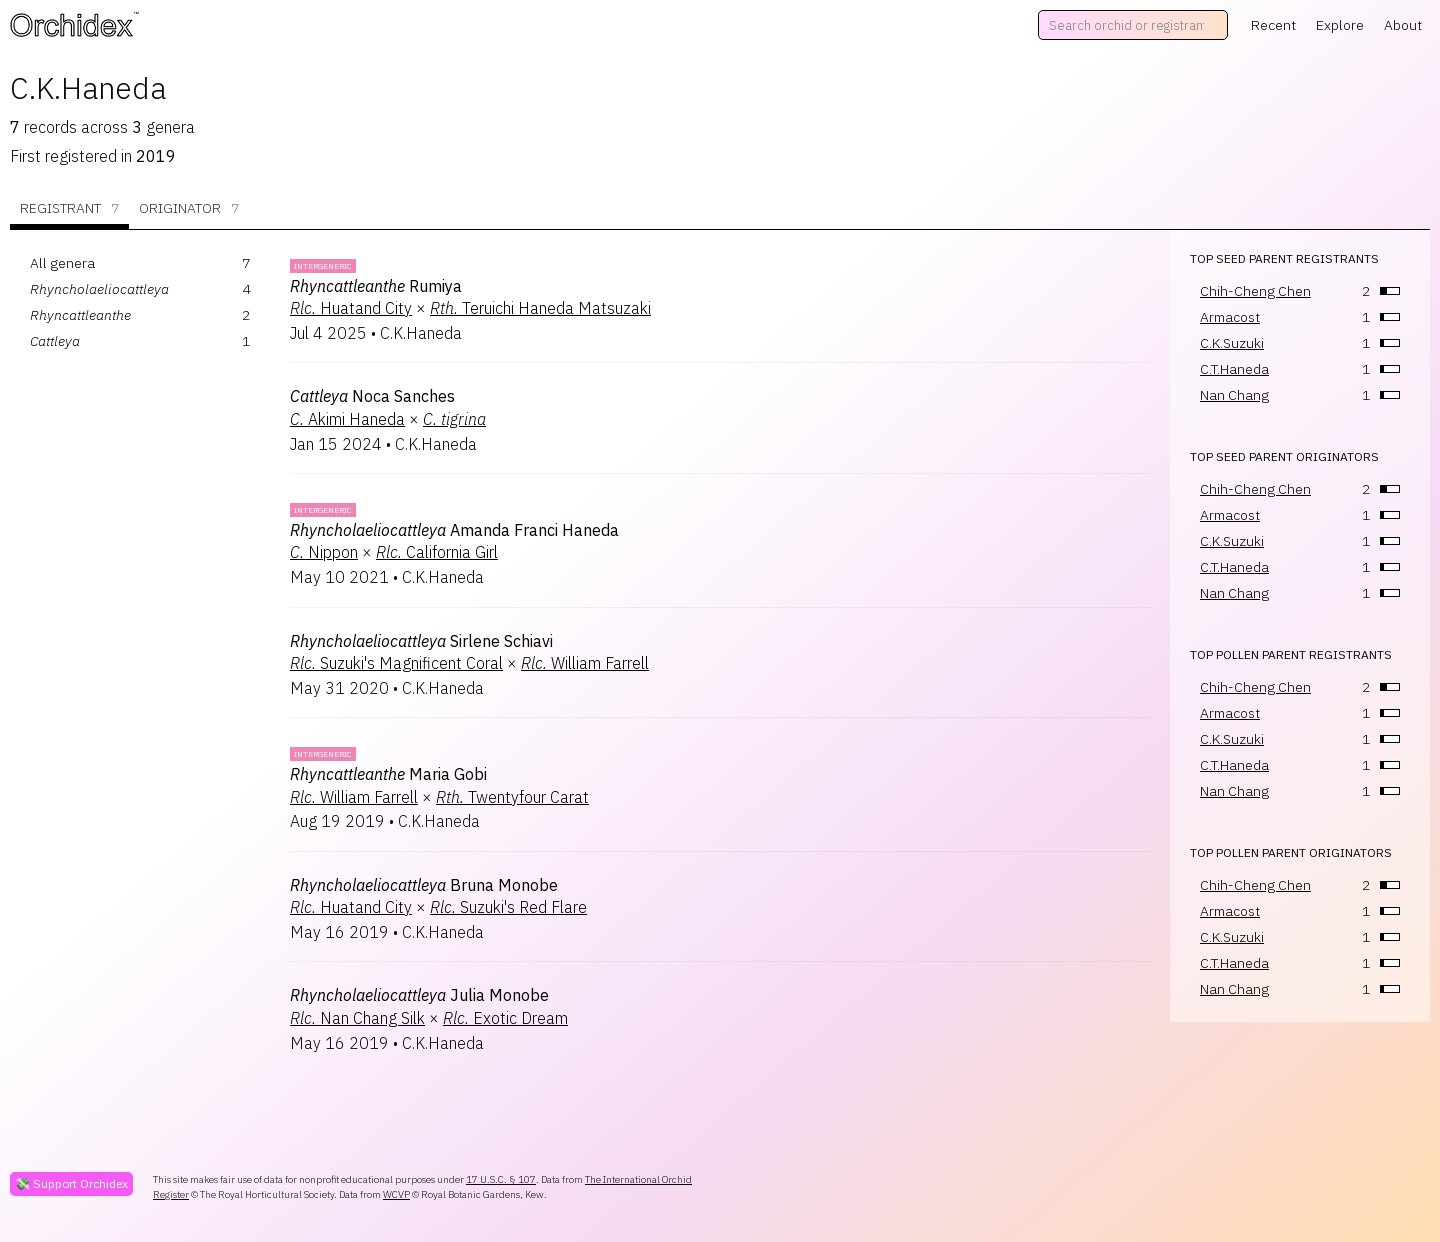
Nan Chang (1234, 395)
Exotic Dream (505, 1018)
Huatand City (351, 308)
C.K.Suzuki (1232, 343)
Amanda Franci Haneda (454, 530)
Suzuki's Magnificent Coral (396, 663)
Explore (1340, 25)
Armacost (1230, 317)
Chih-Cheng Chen (1255, 291)
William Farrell (585, 663)
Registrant (69, 208)
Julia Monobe (419, 995)
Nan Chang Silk (357, 1018)
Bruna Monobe (424, 885)
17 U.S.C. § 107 (501, 1179)
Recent (1273, 25)
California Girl (437, 552)
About (1403, 25)
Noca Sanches (372, 396)
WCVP (396, 1194)
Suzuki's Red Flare (508, 907)
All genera (62, 263)
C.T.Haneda (1234, 369)
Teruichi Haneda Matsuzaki (540, 308)
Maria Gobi (388, 774)
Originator (189, 208)
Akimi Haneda (347, 419)
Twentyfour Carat (512, 797)
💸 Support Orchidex (71, 1183)
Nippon (324, 552)
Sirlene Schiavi (421, 641)
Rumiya (376, 286)
